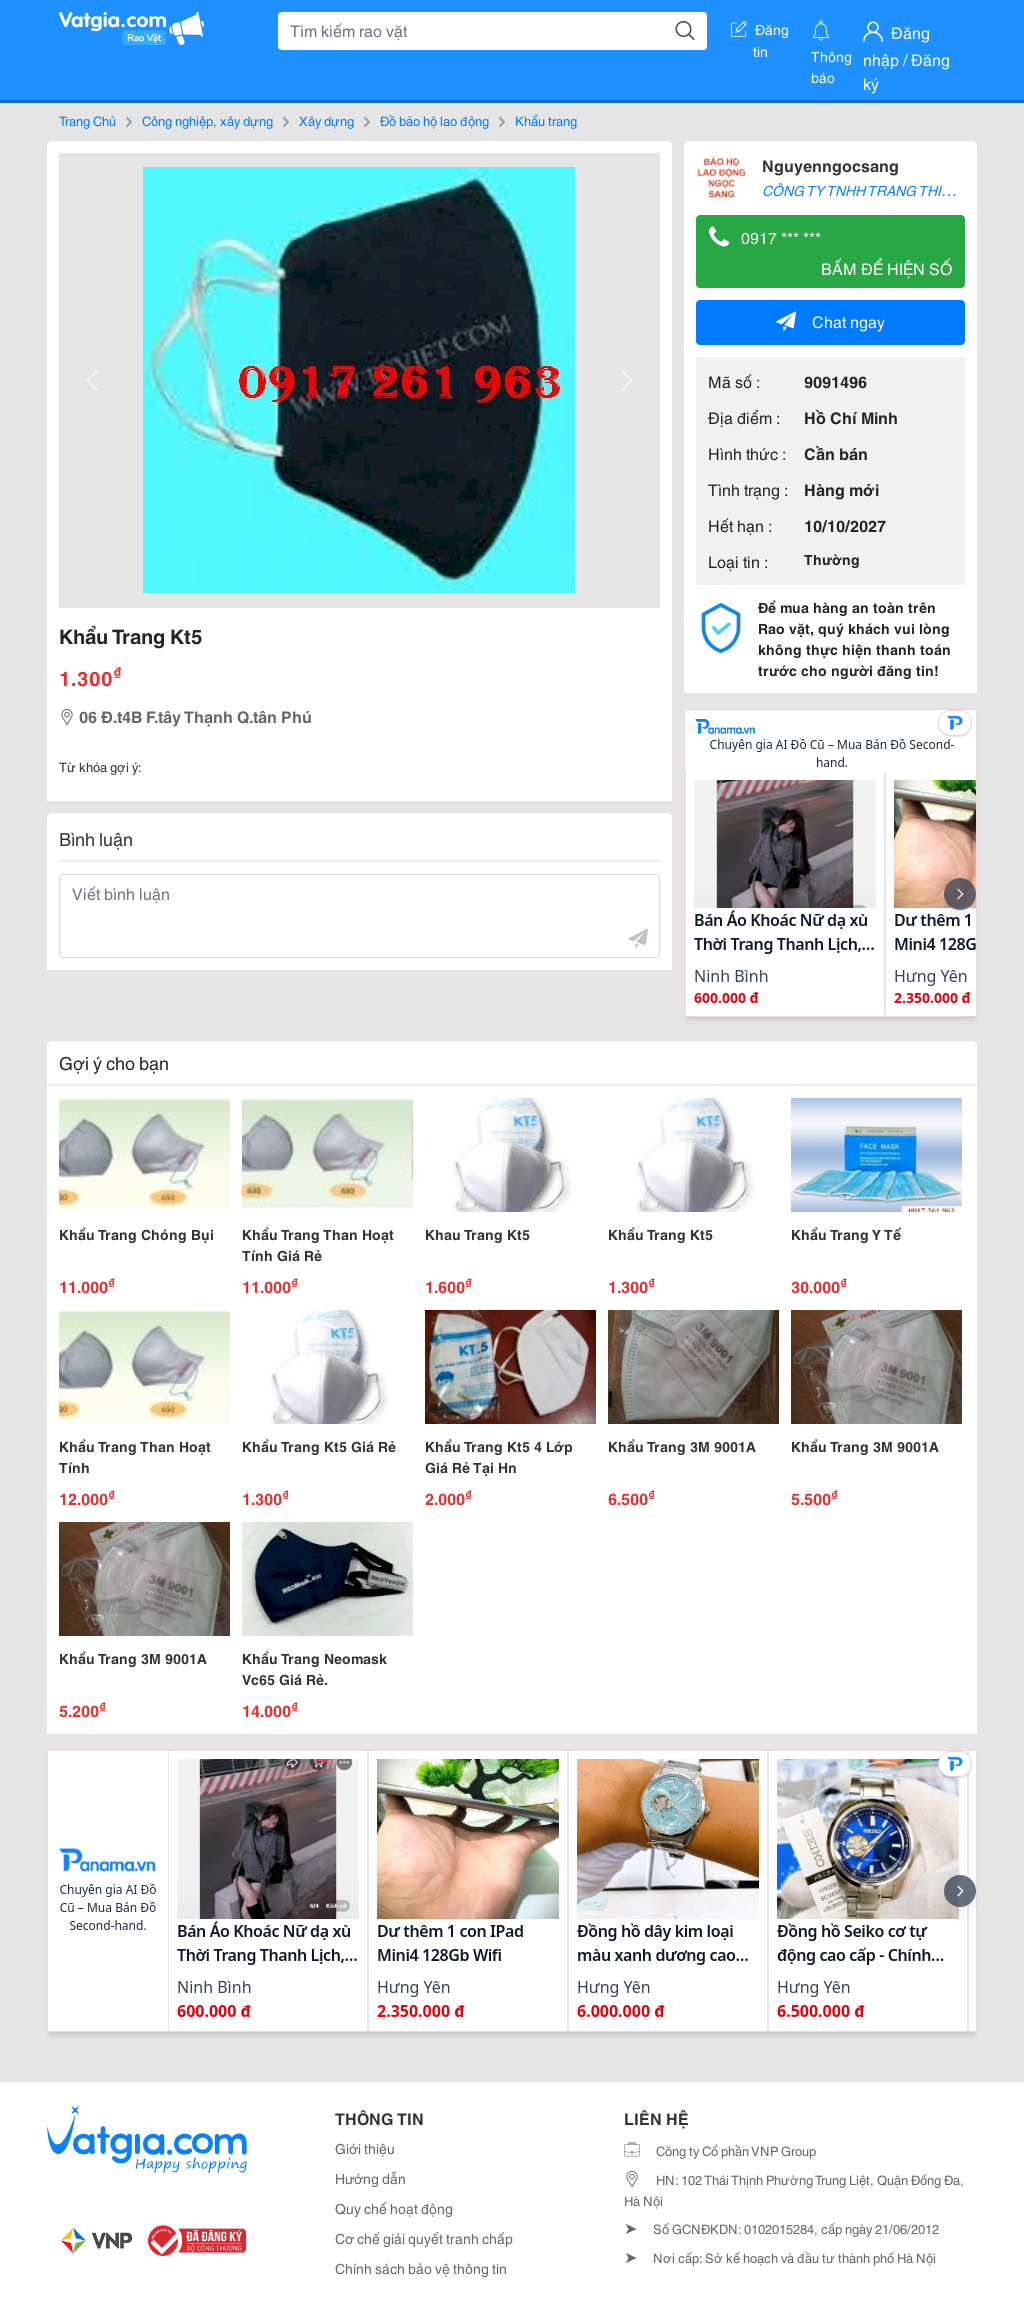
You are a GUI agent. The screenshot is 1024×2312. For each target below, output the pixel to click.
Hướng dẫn (370, 2178)
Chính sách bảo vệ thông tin (421, 2268)
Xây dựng (326, 120)
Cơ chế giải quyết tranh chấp (424, 2238)
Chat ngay (830, 320)
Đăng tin (760, 33)
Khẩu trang (546, 120)
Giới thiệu (365, 2148)
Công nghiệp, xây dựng (207, 120)
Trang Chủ (87, 120)
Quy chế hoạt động (394, 2208)
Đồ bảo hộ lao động (434, 120)
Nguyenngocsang (830, 164)
